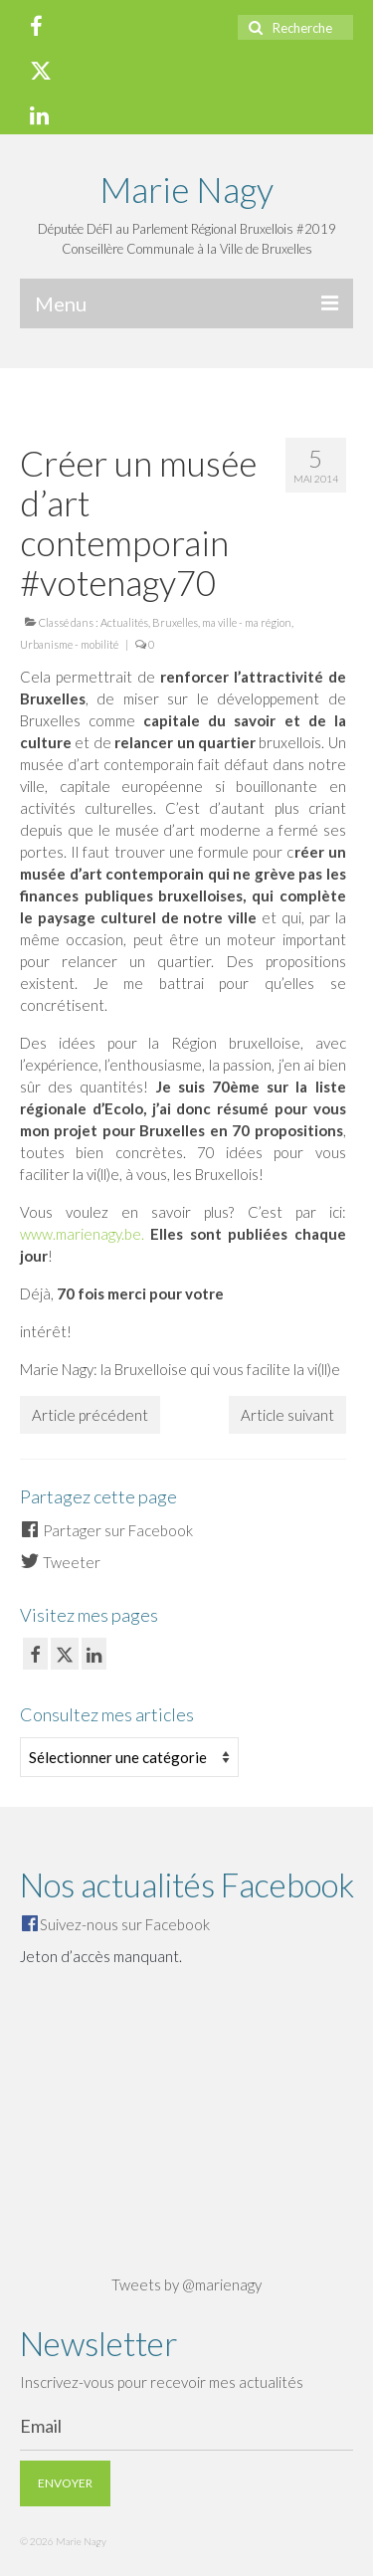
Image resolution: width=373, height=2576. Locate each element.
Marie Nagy (186, 189)
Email (41, 2426)
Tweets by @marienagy (186, 2284)
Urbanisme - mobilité (69, 644)
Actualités (124, 622)
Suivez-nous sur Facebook (125, 1924)
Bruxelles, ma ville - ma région (221, 622)
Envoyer (65, 2483)
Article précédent (90, 1415)
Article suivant (287, 1415)
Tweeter (60, 1562)
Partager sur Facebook (106, 1530)
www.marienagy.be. (82, 1234)
